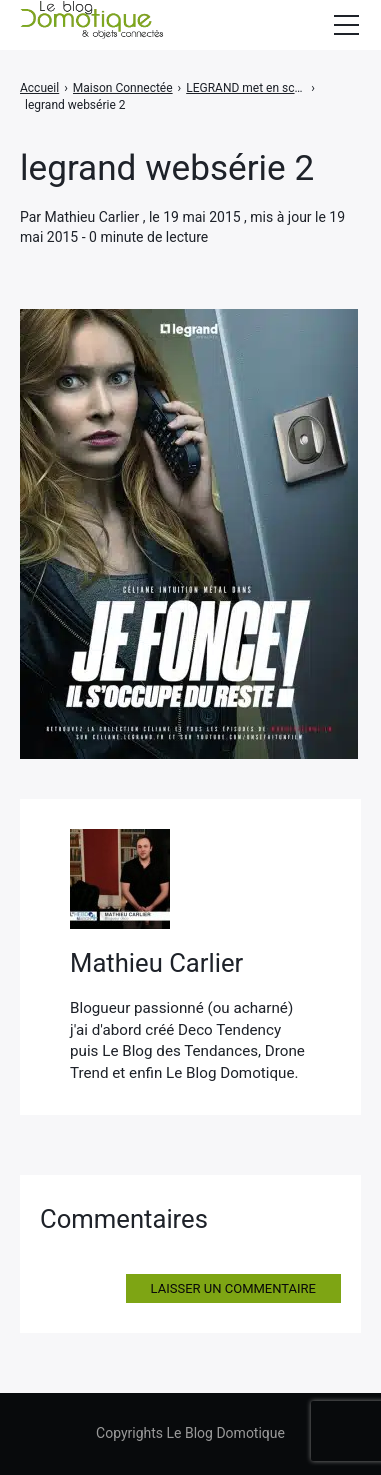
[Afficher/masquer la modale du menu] (346, 25)
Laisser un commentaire (233, 1288)
